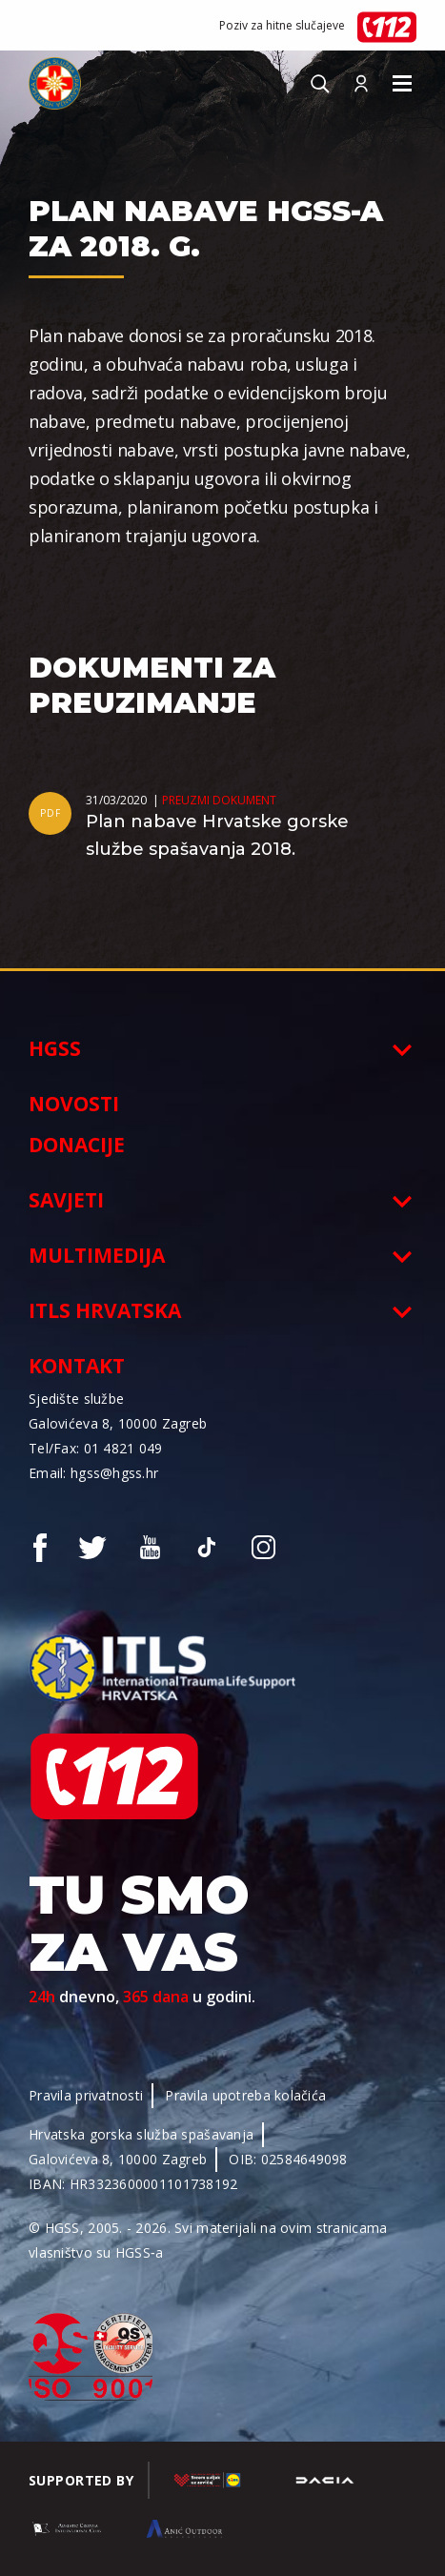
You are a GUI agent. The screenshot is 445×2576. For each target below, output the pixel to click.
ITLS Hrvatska (105, 1310)
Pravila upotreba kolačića (245, 2095)
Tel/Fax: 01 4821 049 (96, 1448)
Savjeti (66, 1200)
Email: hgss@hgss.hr (93, 1473)
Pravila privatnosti (86, 2095)
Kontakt (77, 1365)
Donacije (77, 1144)
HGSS (55, 1048)
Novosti (74, 1103)
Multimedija (97, 1255)
